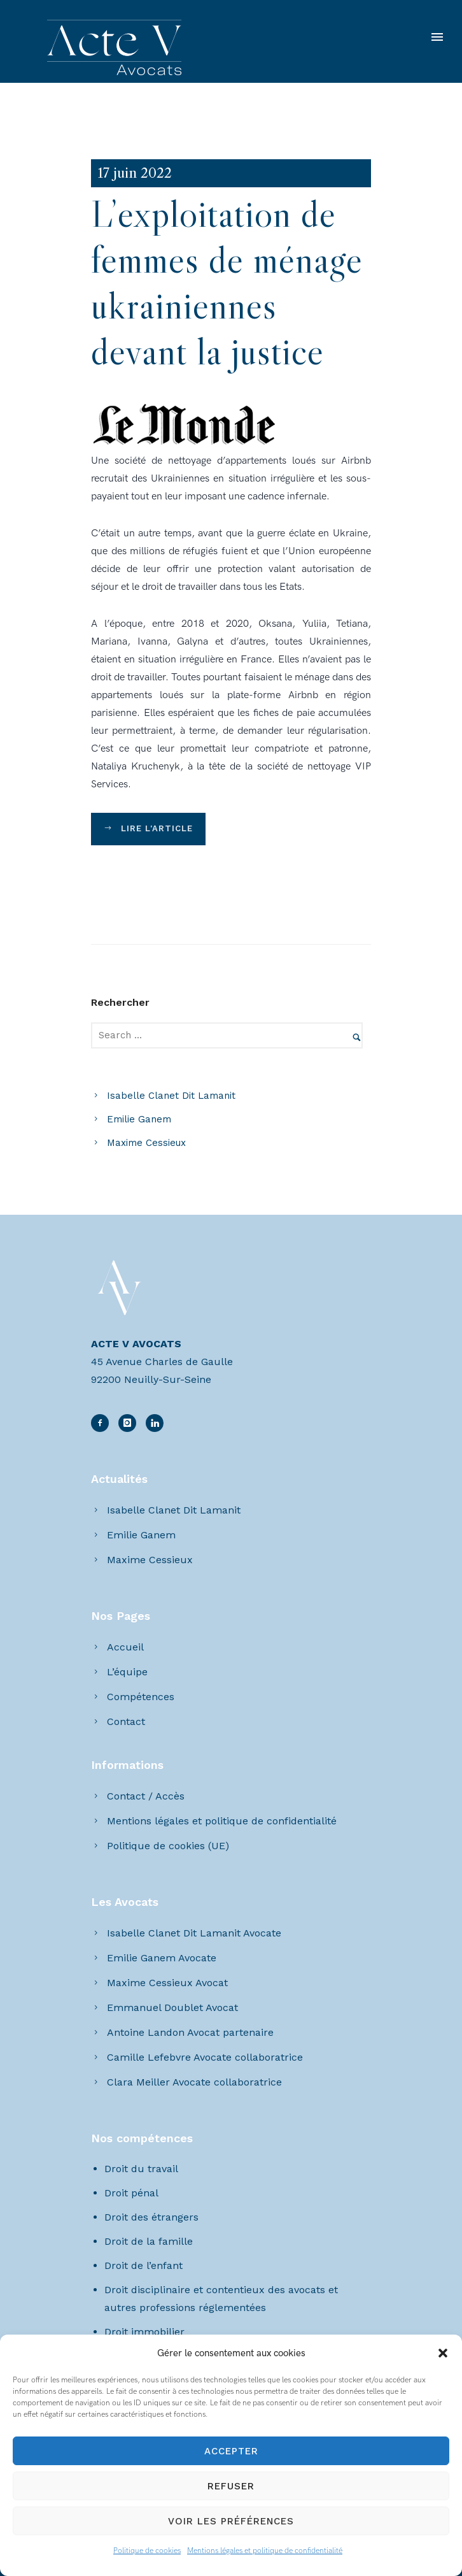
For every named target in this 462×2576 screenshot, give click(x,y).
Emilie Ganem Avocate (161, 1958)
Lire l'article (148, 829)
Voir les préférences (231, 2521)
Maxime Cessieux (146, 1142)
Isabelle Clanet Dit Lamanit (171, 1095)
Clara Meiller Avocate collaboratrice (194, 2082)
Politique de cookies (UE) (168, 1846)
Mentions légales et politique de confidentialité (264, 2551)
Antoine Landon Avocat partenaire (190, 2032)
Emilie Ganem (139, 1119)
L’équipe (127, 1672)
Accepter (231, 2451)
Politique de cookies (147, 2551)
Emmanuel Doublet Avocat (172, 2007)
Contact (126, 1721)
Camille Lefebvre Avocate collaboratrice (205, 2057)
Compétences (140, 1697)
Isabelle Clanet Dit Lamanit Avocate (194, 1933)
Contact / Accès (146, 1796)
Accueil (125, 1647)
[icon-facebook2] (103, 1423)
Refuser (231, 2486)
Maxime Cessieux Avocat (167, 1983)
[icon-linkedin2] (130, 1423)
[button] (443, 2353)
